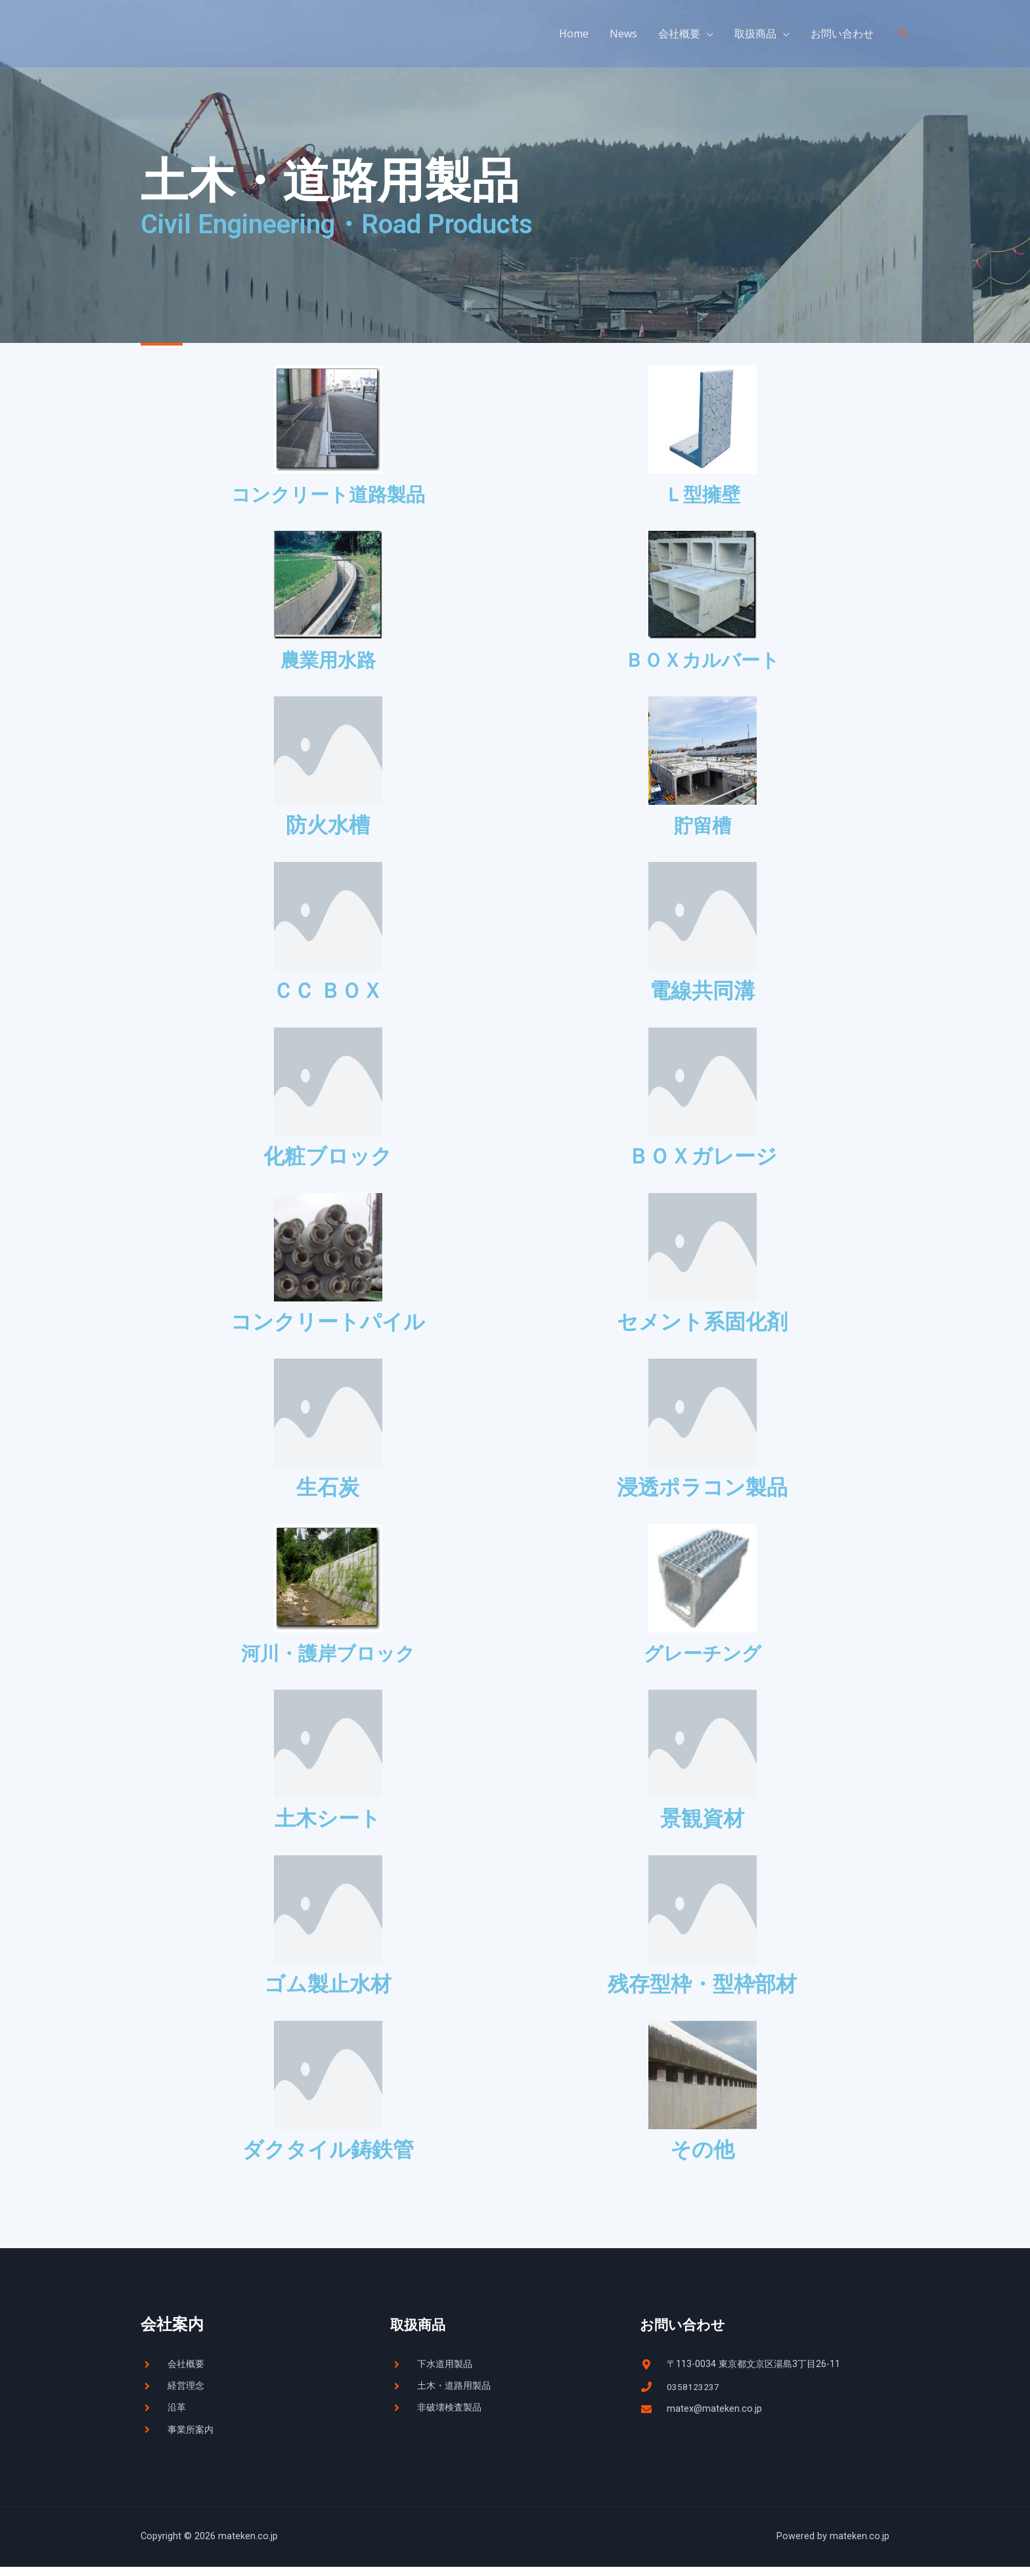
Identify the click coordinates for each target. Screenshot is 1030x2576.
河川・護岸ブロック (328, 1656)
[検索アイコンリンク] (903, 33)
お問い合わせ (842, 33)
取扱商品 (755, 33)
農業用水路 (327, 660)
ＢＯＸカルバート (702, 660)
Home (574, 33)
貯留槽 (702, 827)
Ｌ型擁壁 (702, 494)
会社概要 (679, 33)
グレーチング (702, 1656)
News (623, 33)
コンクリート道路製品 (328, 494)
